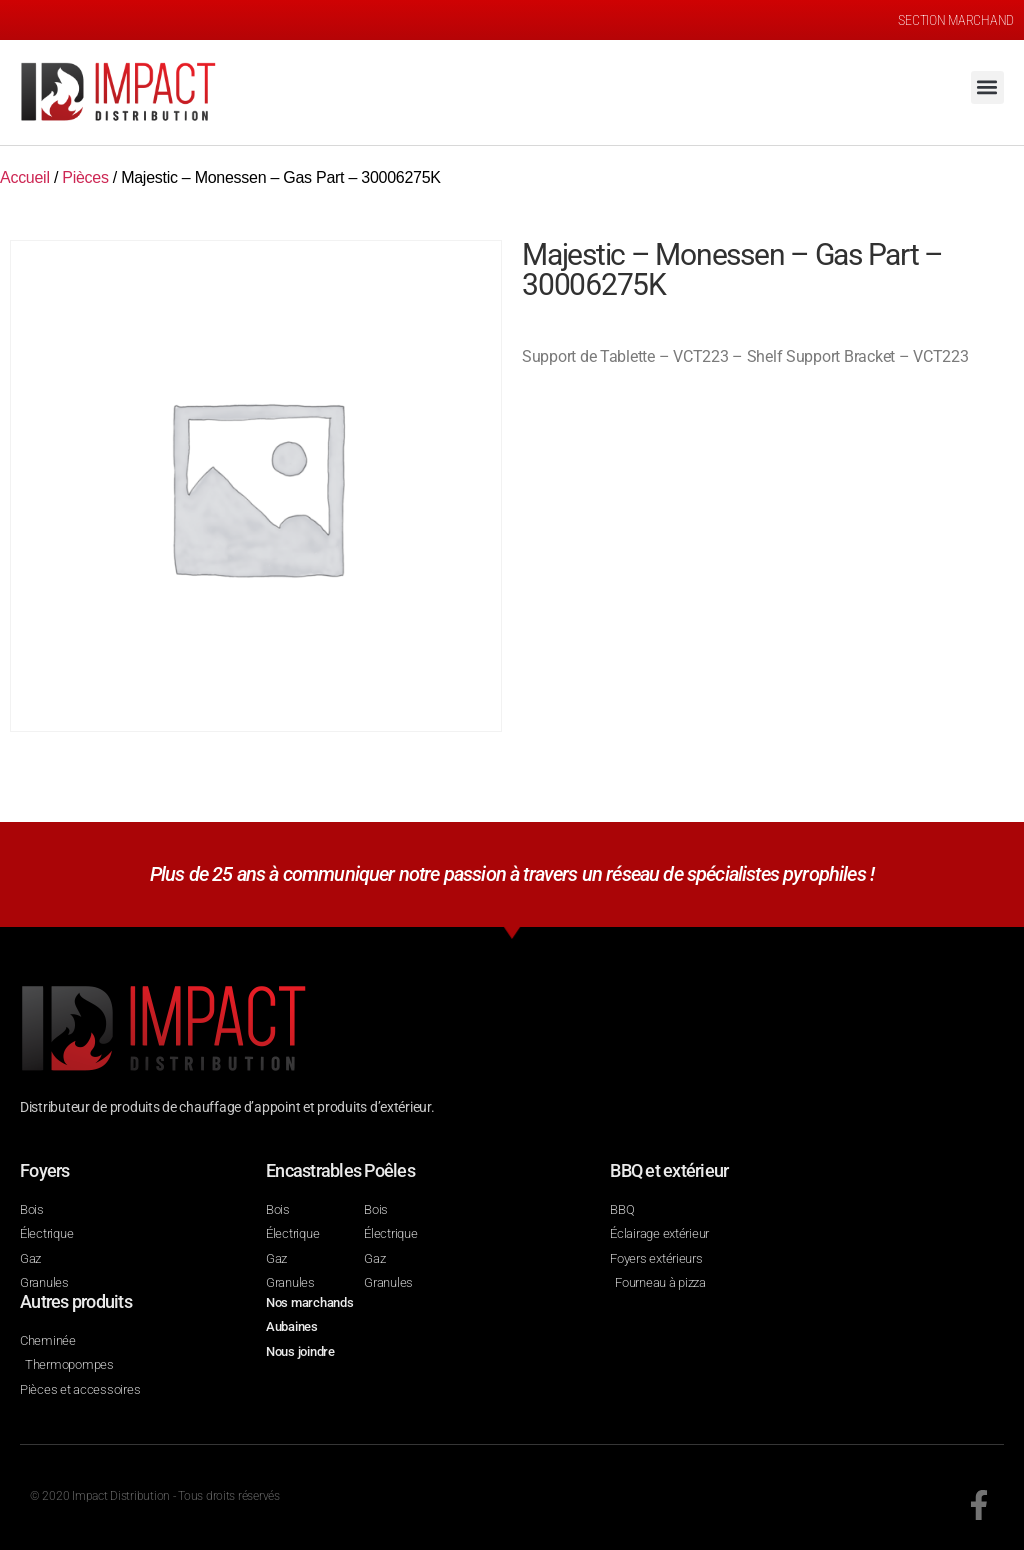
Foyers (45, 1170)
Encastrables (313, 1170)
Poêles (389, 1170)
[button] (987, 87)
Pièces (85, 177)
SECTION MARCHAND (956, 20)
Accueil (25, 177)
